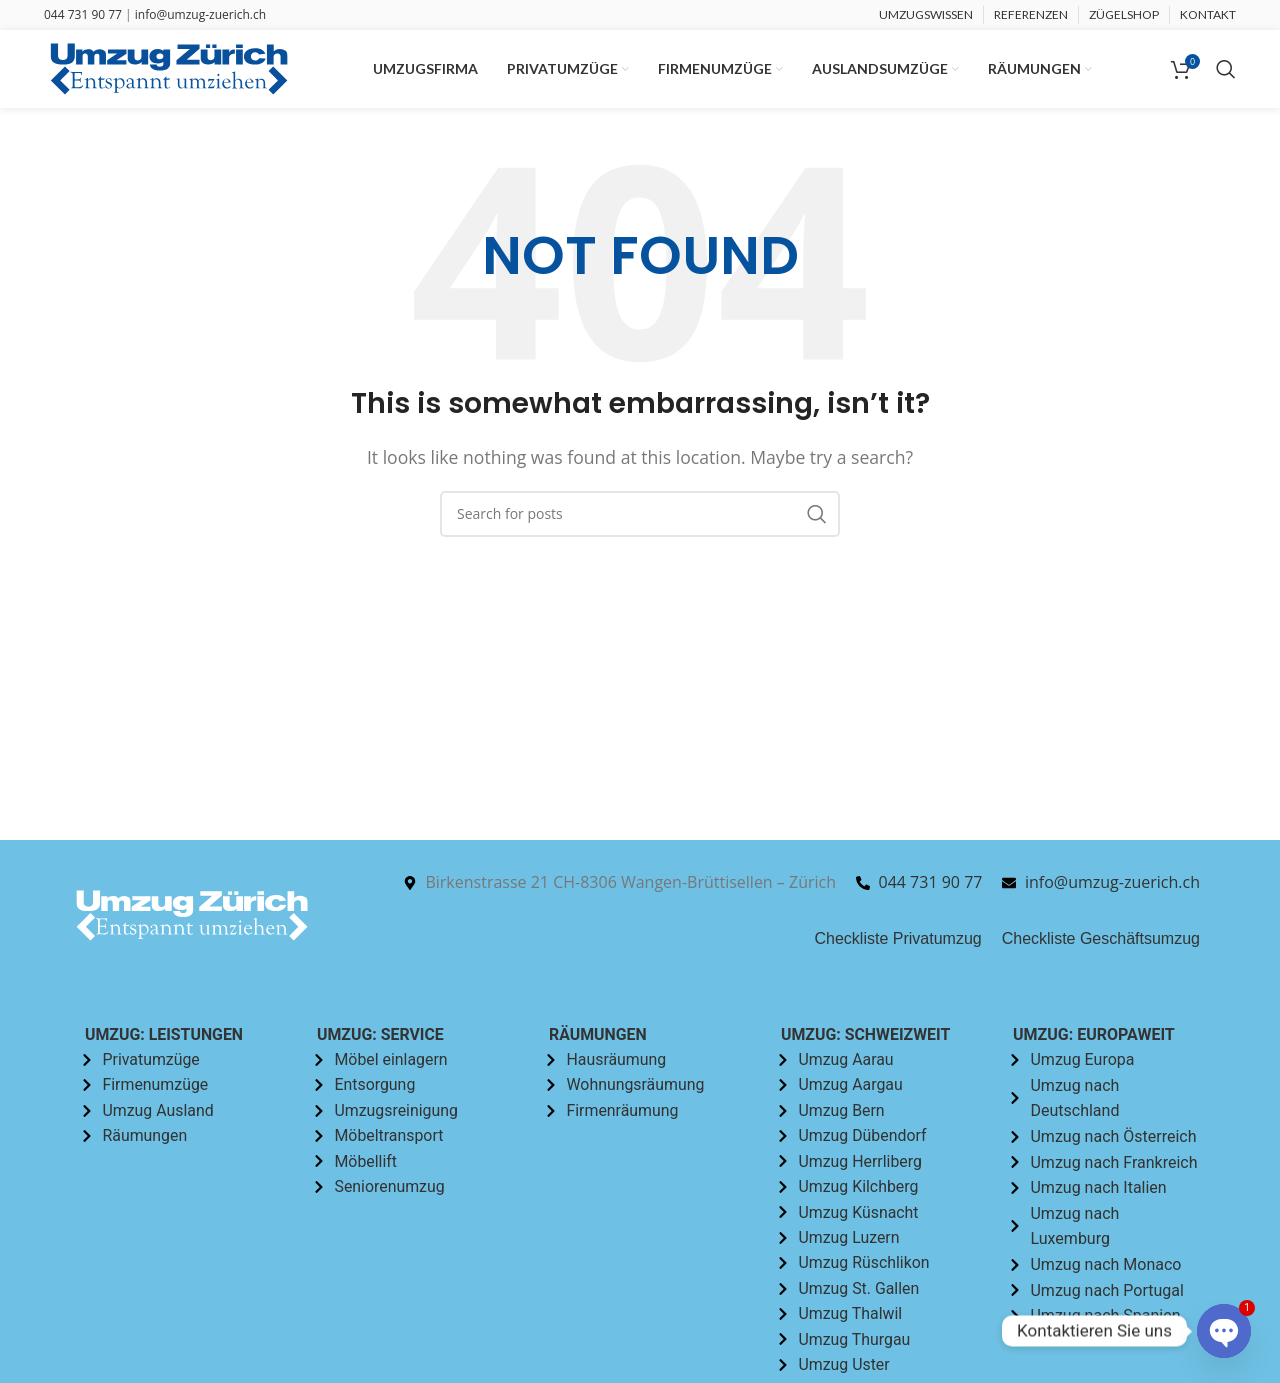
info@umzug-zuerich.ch (200, 14)
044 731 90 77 (83, 14)
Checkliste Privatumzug (898, 939)
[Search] (1226, 70)
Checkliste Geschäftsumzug (1101, 939)
